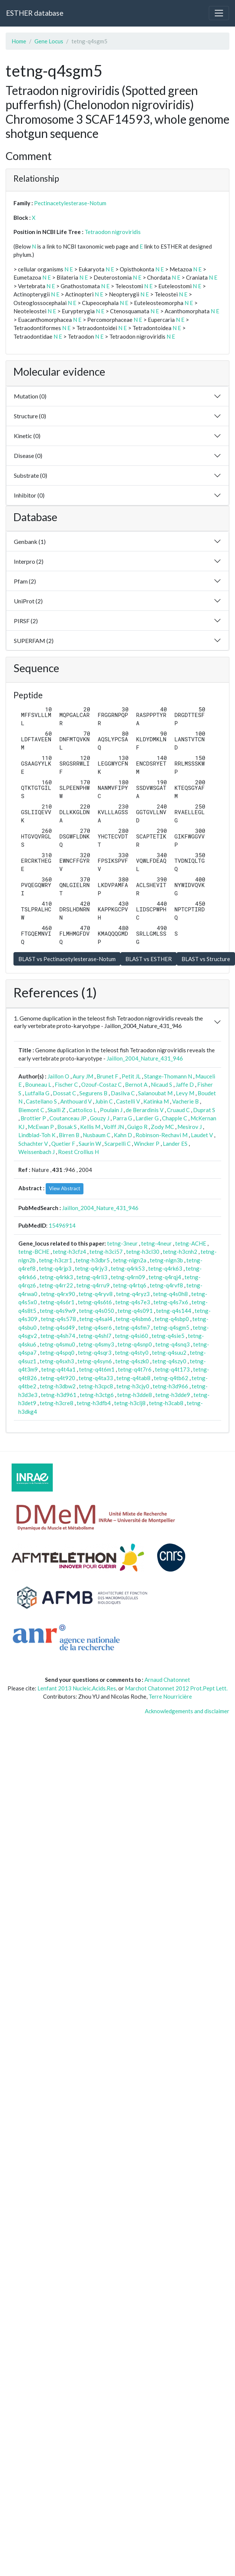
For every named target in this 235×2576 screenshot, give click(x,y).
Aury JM (83, 1076)
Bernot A (136, 1084)
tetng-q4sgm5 (171, 1327)
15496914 (62, 1225)
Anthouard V (76, 1101)
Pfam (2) (25, 581)
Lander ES (175, 1143)
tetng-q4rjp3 (55, 1268)
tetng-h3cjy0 (132, 1386)
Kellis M (90, 1126)
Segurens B (93, 1093)
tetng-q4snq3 (172, 1344)
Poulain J (111, 1110)
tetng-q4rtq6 (129, 1285)
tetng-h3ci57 (106, 1251)
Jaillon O (58, 1076)
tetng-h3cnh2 (180, 1251)
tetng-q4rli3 (91, 1277)
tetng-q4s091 (135, 1310)
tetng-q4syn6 (94, 1361)
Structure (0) (30, 415)
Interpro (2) (28, 561)
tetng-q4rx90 (58, 1293)
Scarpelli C (117, 1143)
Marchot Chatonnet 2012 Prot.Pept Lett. (176, 1688)
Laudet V (202, 1135)
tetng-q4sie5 (168, 1335)
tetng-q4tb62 (171, 1378)
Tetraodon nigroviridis (113, 231)
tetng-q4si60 (131, 1335)
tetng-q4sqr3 (95, 1352)
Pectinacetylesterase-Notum (70, 203)
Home (19, 41)
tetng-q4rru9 (93, 1285)
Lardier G (147, 1118)
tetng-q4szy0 (169, 1361)
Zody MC (162, 1126)
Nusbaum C (96, 1135)
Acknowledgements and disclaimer (187, 1711)
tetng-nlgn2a (129, 1260)
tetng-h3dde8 (134, 1394)
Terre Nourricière (170, 1696)
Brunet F (107, 1076)
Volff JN (114, 1126)
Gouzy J (99, 1118)
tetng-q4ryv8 (96, 1293)
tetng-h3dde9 (172, 1394)
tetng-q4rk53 (128, 1268)
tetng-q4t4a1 (58, 1369)
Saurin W (90, 1143)
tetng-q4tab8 (133, 1378)
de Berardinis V (145, 1110)
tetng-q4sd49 (57, 1327)
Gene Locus (48, 41)
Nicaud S (161, 1084)
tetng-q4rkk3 (56, 1277)
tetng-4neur (156, 1243)
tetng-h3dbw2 (58, 1386)
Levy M (185, 1093)
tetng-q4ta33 (96, 1378)
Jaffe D (185, 1084)
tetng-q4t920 (57, 1378)
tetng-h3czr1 (55, 1260)
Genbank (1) (30, 541)
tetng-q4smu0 (57, 1344)
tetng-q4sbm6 (133, 1318)
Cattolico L (83, 1110)
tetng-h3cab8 (166, 1403)
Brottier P (33, 1118)
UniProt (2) (28, 600)
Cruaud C (178, 1110)
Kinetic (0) (27, 435)
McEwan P (41, 1126)
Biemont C (31, 1110)
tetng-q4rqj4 (165, 1277)
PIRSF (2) (26, 620)
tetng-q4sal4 (95, 1318)
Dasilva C (123, 1093)
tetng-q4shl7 (95, 1335)
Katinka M (156, 1101)
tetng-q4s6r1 (57, 1302)
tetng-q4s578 (58, 1318)
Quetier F (63, 1143)
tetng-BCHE (33, 1251)
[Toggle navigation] (219, 13)
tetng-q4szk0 (132, 1361)
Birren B (69, 1135)
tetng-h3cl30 (142, 1251)
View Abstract (64, 1188)
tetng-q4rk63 (165, 1268)
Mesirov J (189, 1126)
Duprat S (204, 1110)
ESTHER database (34, 13)
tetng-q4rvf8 (166, 1285)
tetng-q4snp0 (134, 1344)
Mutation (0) (30, 396)
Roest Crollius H (78, 1151)
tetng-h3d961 (58, 1394)
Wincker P (146, 1143)
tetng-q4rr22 (56, 1285)
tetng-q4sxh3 (57, 1361)
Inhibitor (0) (29, 495)
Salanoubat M (155, 1093)
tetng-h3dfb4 (94, 1403)
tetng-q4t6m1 (97, 1369)
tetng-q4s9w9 (58, 1310)
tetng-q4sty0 (132, 1352)
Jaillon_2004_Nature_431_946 (145, 1058)
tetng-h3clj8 (130, 1403)
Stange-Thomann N (168, 1076)
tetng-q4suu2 (169, 1352)
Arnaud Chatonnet (167, 1679)
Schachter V (33, 1143)
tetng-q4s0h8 (170, 1293)
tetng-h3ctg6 (97, 1394)
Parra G (122, 1118)
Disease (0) (28, 455)
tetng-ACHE (190, 1243)
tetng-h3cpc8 (96, 1386)
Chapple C (174, 1118)
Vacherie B (185, 1101)
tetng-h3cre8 (56, 1403)
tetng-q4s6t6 (95, 1302)
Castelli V (128, 1101)
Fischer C (66, 1084)
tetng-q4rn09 (128, 1277)
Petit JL (131, 1076)
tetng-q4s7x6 (170, 1302)
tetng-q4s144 (173, 1310)
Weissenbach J (36, 1151)
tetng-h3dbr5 (93, 1260)
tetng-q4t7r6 (135, 1369)
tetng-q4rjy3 (91, 1268)
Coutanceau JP (67, 1118)
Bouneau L (38, 1084)
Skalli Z (56, 1110)
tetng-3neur (122, 1243)
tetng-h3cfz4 (69, 1251)
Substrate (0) (30, 475)
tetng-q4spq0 (57, 1352)
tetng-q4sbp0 (172, 1318)
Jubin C (104, 1101)
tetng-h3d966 (170, 1386)
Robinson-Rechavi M (161, 1135)
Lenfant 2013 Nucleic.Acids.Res (76, 1688)
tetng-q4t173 (172, 1369)
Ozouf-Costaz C (101, 1084)
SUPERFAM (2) (34, 640)
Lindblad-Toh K (36, 1135)
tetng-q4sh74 (57, 1335)
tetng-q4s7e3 (132, 1302)
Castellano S (41, 1101)
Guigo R (137, 1126)
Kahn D (123, 1135)
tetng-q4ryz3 (133, 1293)
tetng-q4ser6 (95, 1327)
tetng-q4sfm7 (132, 1327)
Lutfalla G (37, 1093)
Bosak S (67, 1126)
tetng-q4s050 (96, 1310)
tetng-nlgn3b (166, 1260)
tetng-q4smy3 (96, 1344)
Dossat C (64, 1093)
